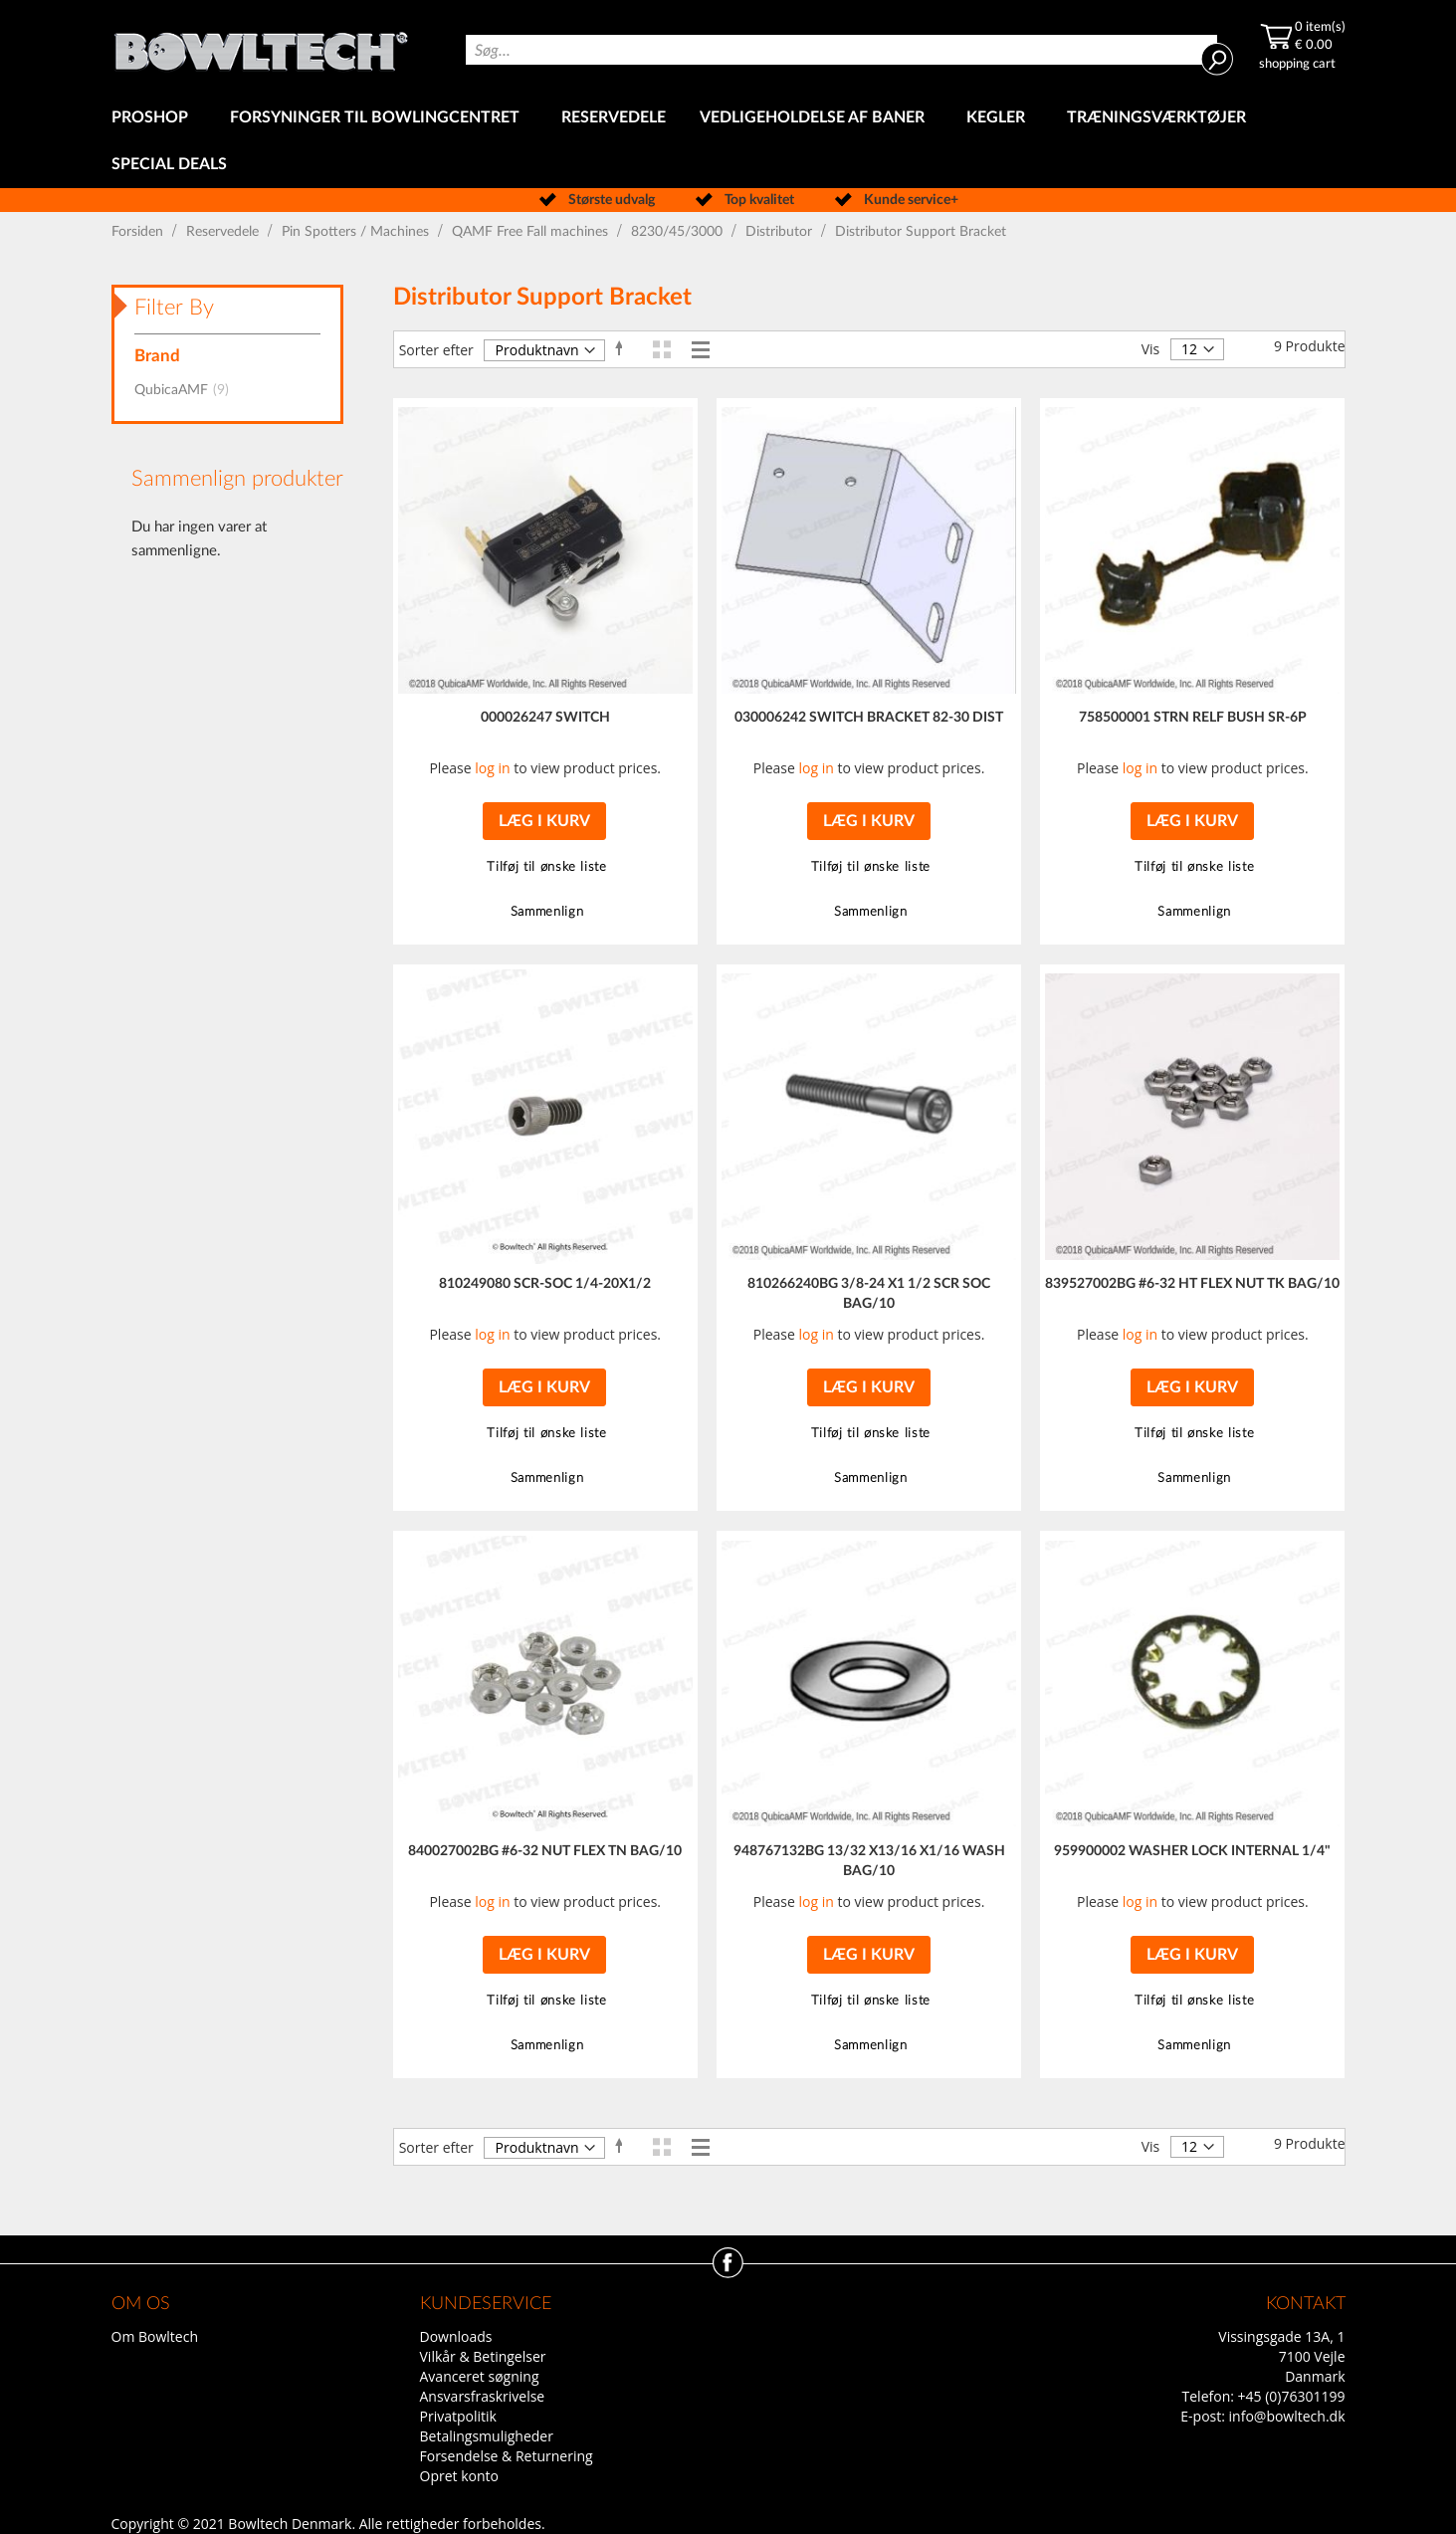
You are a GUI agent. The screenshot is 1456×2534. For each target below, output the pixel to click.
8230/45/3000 (679, 232)
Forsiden (139, 232)
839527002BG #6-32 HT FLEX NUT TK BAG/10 (1192, 1284)
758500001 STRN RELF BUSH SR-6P (1193, 718)
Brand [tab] (157, 355)
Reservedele (224, 232)
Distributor (780, 232)
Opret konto (459, 2475)
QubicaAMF (187, 390)
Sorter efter (436, 349)
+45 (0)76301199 (1292, 2396)
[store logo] (260, 47)
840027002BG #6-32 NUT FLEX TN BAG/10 (545, 1851)
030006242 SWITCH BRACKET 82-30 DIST (868, 718)
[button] (545, 867)
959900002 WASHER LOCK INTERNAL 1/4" (1192, 1851)
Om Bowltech (154, 2336)
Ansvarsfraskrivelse (482, 2396)
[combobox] (841, 50)
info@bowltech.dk (1287, 2416)
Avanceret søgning (479, 2376)
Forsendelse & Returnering (506, 2455)
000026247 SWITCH (545, 718)
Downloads (456, 2336)
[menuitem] (154, 118)
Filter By (174, 307)
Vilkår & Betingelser (483, 2356)
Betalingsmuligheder (486, 2436)
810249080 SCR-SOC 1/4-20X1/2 (545, 1284)
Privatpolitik (458, 2416)
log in (492, 767)
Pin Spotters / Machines (357, 232)
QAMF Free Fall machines (532, 232)
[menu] (728, 141)
